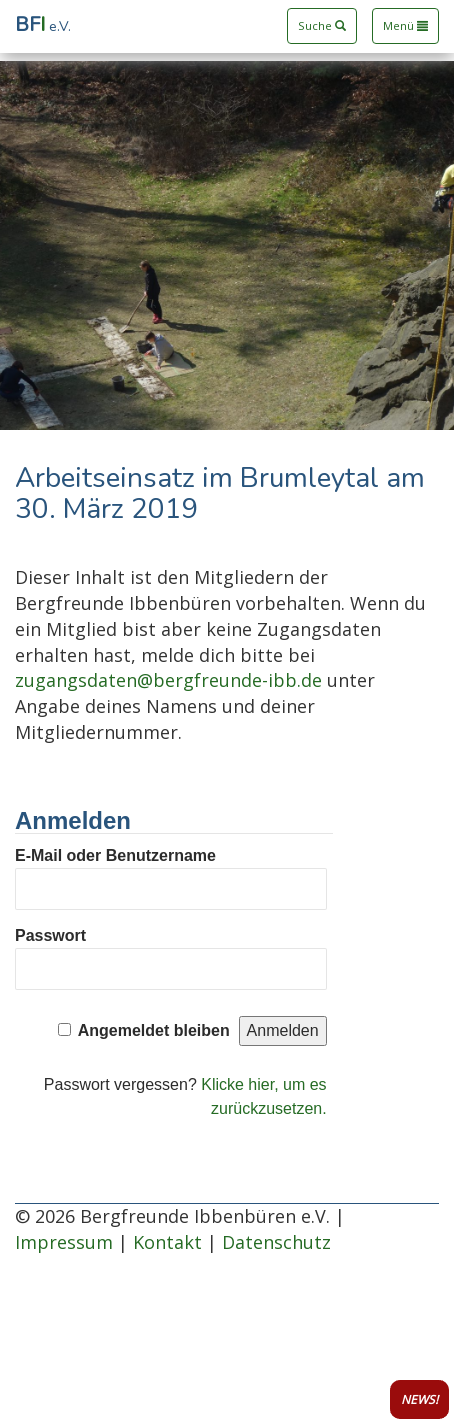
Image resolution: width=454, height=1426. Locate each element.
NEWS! (419, 1399)
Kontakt (167, 1242)
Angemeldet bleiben (154, 1030)
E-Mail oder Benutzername (115, 855)
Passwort (50, 935)
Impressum (64, 1242)
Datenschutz (276, 1242)
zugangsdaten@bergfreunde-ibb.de (168, 680)
